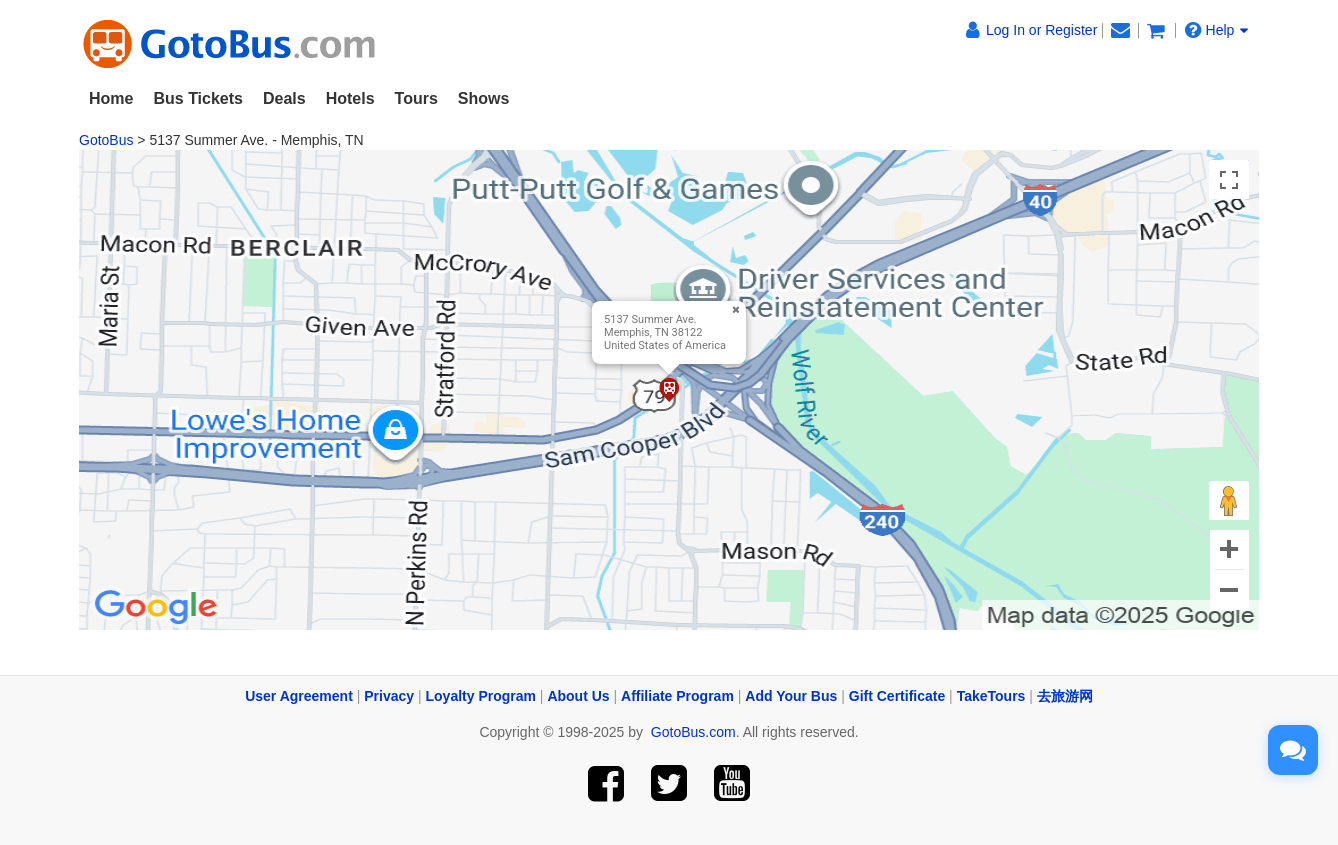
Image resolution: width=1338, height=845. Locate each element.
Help (1217, 30)
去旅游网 (1065, 696)
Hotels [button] (350, 98)
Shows (484, 98)
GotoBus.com (693, 732)
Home (111, 98)
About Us (578, 696)
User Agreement (299, 696)
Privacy (389, 696)
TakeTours (991, 696)
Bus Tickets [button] (198, 98)
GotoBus (106, 140)
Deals (284, 98)
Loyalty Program (481, 696)
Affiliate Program (677, 696)
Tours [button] (416, 98)
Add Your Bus (791, 696)
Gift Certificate (897, 696)
